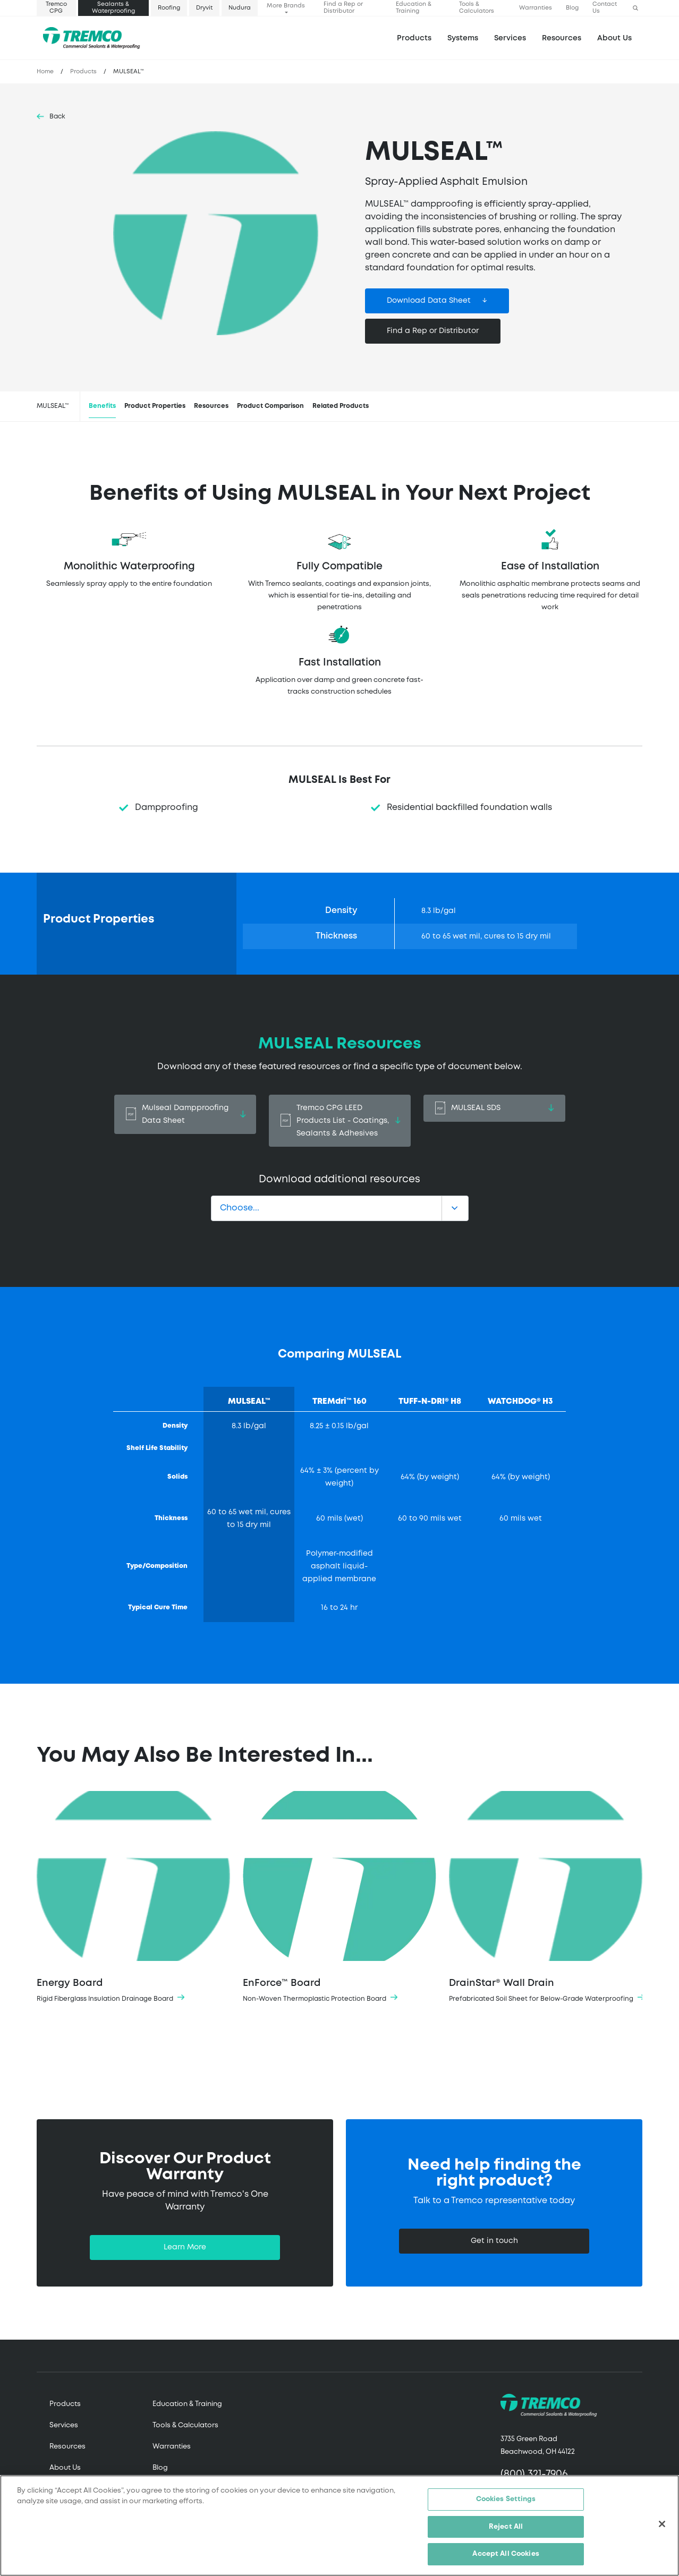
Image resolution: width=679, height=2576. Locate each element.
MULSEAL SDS (494, 1108)
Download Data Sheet (429, 300)
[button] (635, 8)
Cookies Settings (506, 2500)
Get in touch (494, 2241)
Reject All (506, 2527)
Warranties (535, 8)
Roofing (169, 8)
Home (45, 71)
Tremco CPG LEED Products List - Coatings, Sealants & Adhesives (340, 1121)
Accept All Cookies (505, 2555)
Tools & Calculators (476, 8)
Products (414, 38)
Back (57, 117)
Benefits (102, 406)
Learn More (185, 2247)
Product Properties (154, 406)
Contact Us (604, 8)
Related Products (340, 406)
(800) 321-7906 (534, 2474)
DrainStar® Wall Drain (545, 1897)
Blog (572, 8)
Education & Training (413, 8)
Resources (561, 38)
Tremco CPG (56, 8)
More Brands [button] (286, 5)
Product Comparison (270, 406)
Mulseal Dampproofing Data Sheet (185, 1114)
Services (63, 2425)
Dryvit (204, 8)
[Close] (662, 2525)
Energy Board (133, 1897)
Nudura (239, 8)
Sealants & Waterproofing (113, 8)
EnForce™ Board (339, 1897)
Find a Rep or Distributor (343, 8)
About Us (614, 38)
